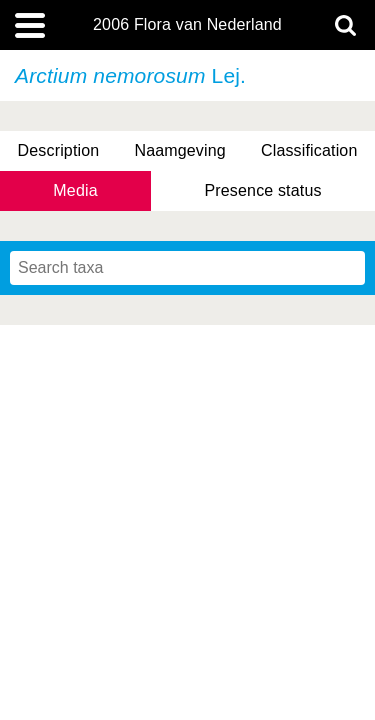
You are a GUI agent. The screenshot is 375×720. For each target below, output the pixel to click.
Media (75, 190)
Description (59, 150)
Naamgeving (179, 150)
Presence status (262, 190)
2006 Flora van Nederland (187, 25)
